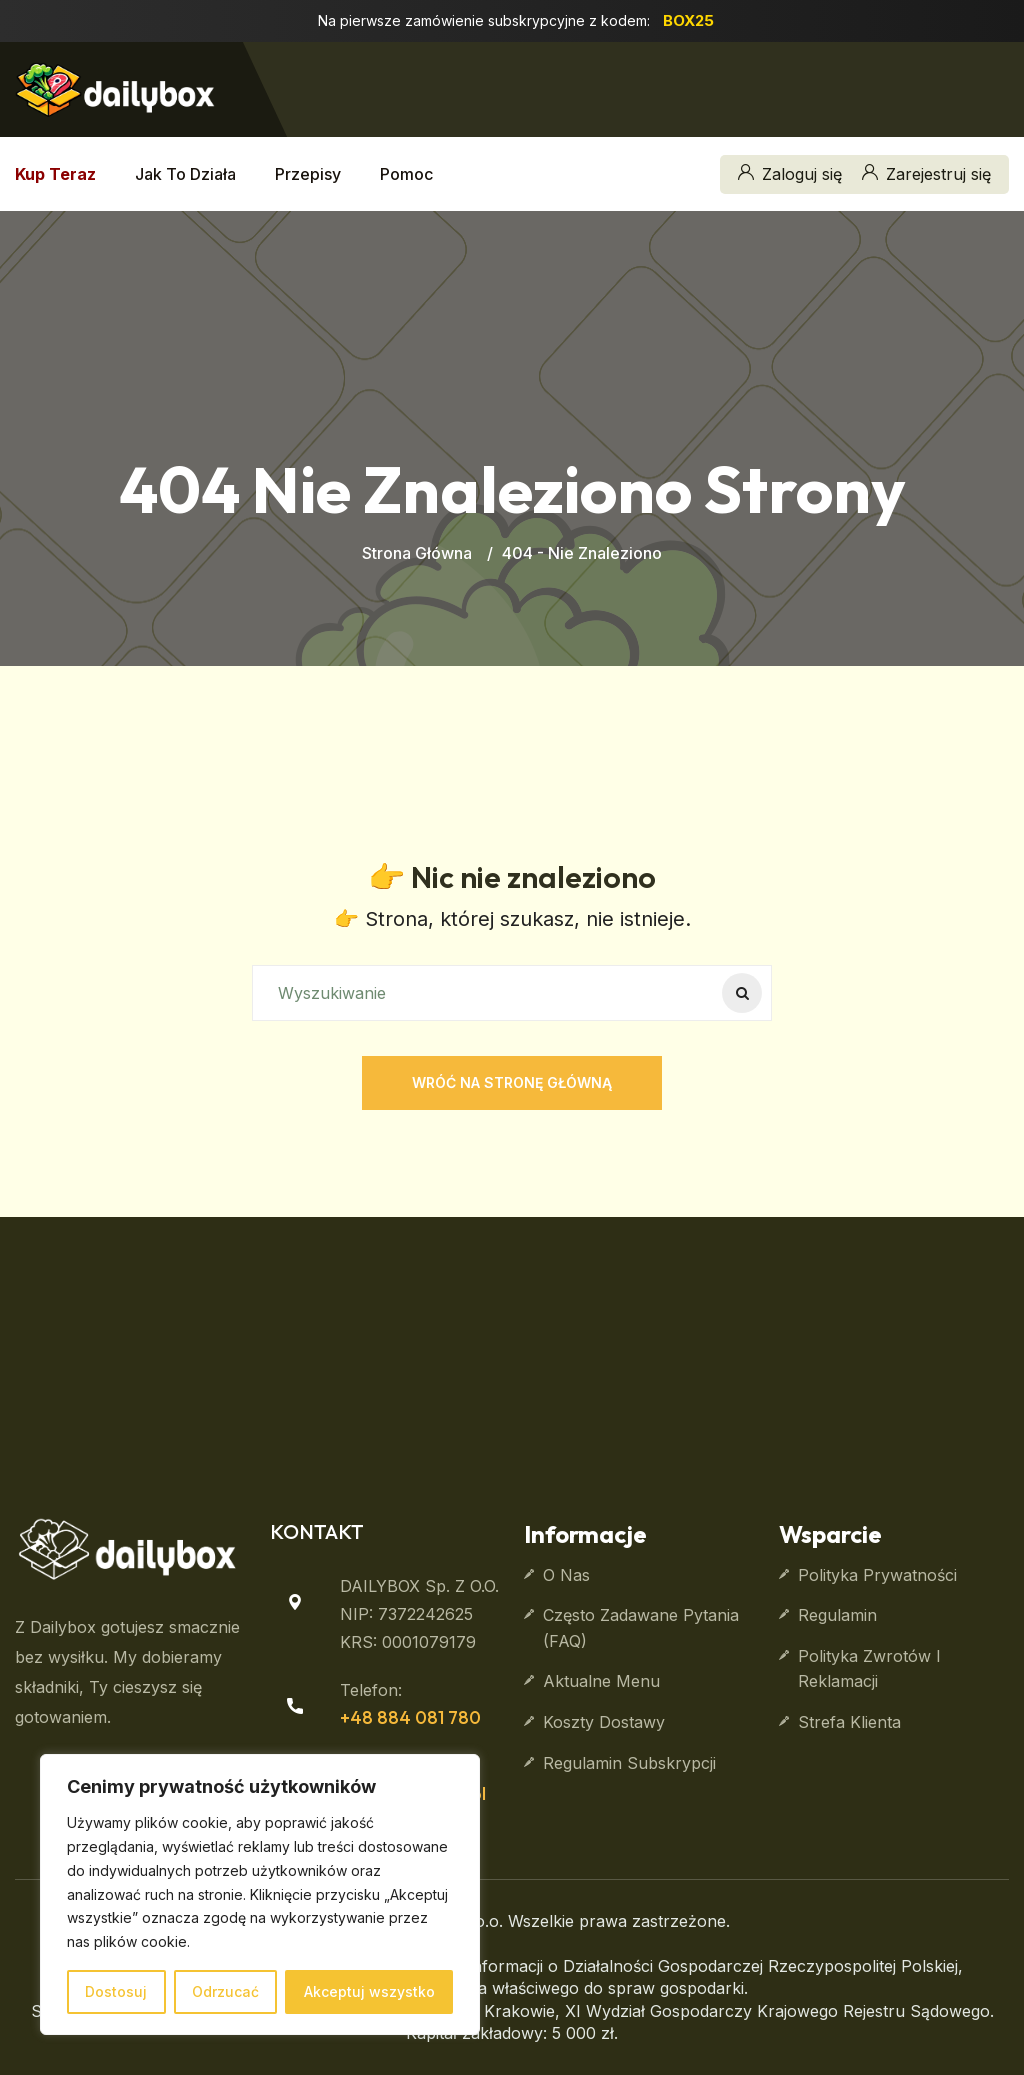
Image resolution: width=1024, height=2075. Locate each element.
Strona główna (417, 553)
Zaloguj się (790, 174)
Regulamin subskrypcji (629, 1763)
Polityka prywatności (877, 1575)
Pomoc (406, 174)
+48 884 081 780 (410, 1717)
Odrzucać (225, 1991)
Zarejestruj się (926, 174)
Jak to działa (185, 174)
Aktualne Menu (601, 1681)
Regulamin (837, 1615)
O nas (566, 1575)
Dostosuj (116, 1991)
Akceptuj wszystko (369, 1991)
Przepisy (308, 174)
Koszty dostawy (604, 1722)
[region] (260, 1894)
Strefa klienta (849, 1722)
